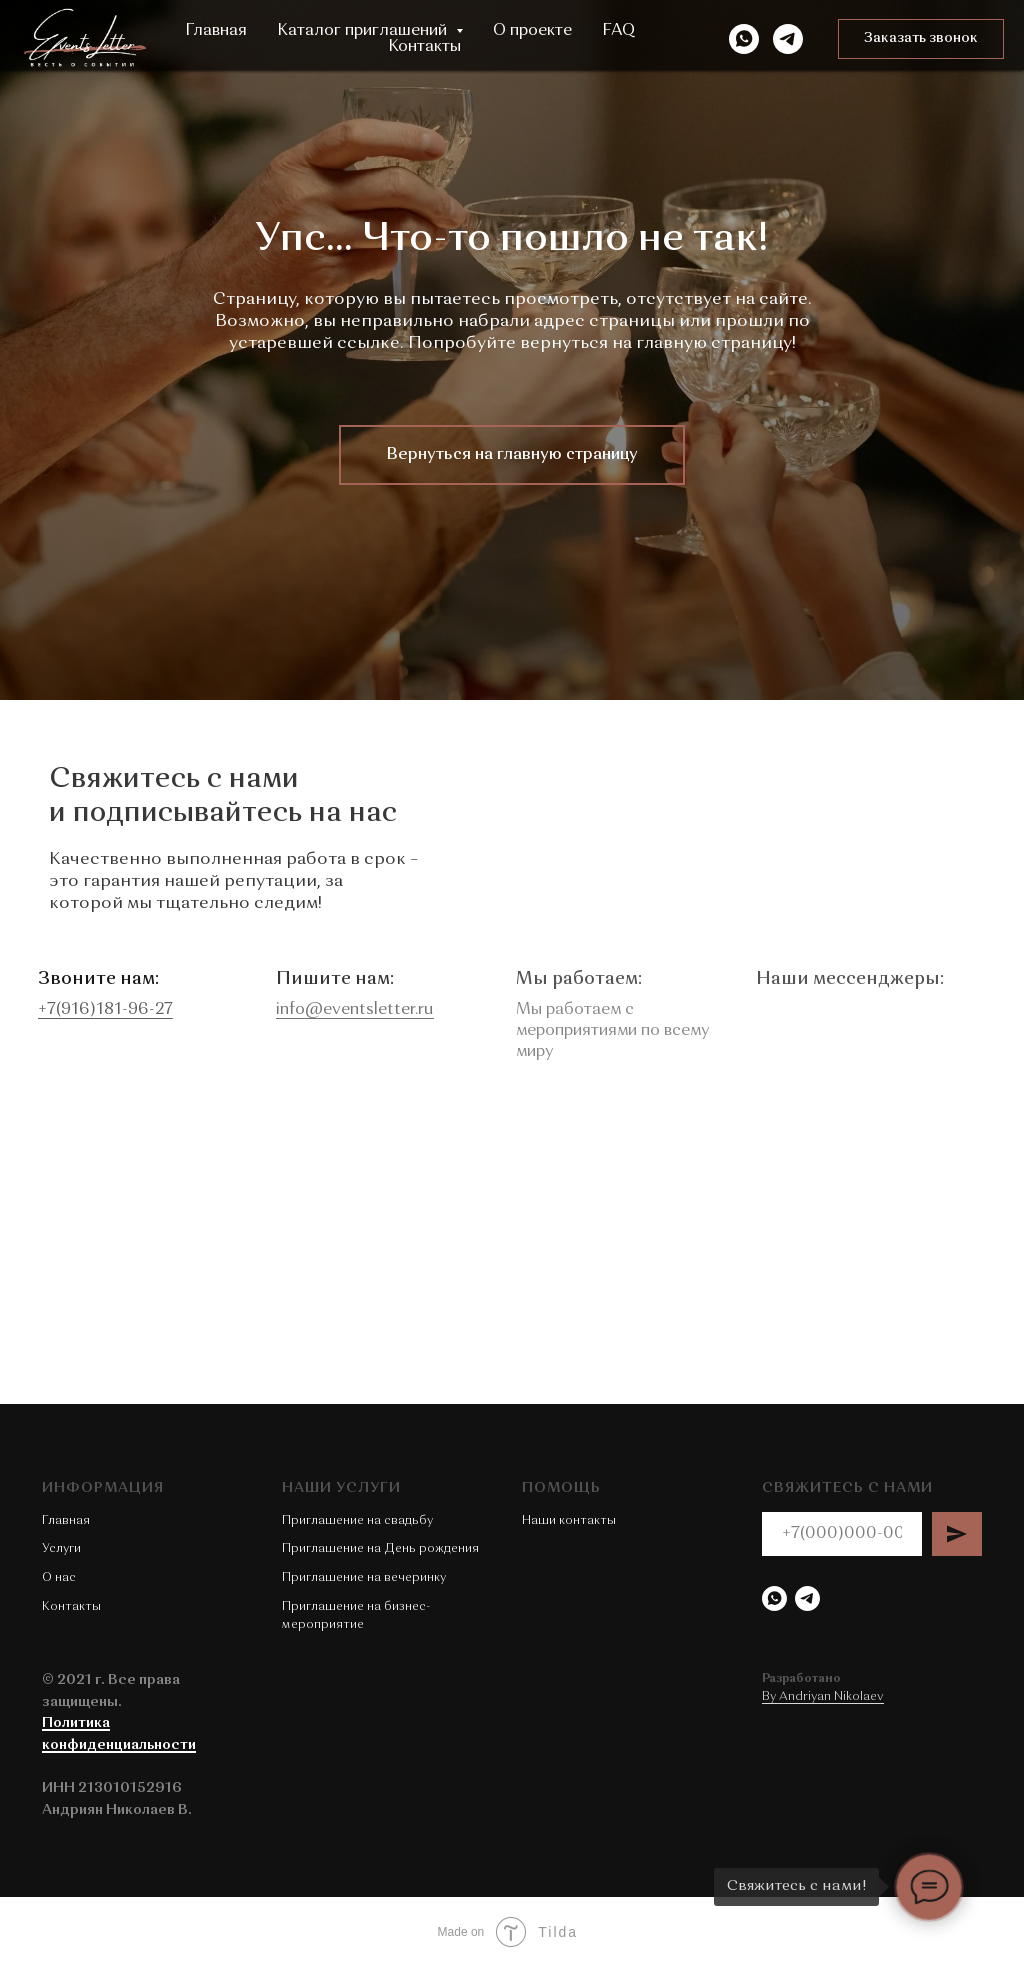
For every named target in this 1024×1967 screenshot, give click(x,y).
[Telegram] (788, 39)
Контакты (424, 47)
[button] (921, 39)
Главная (216, 31)
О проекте (532, 31)
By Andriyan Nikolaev (823, 1697)
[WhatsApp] (744, 39)
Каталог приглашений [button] (364, 31)
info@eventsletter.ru (328, 1010)
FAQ (618, 31)
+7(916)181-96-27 (75, 1010)
